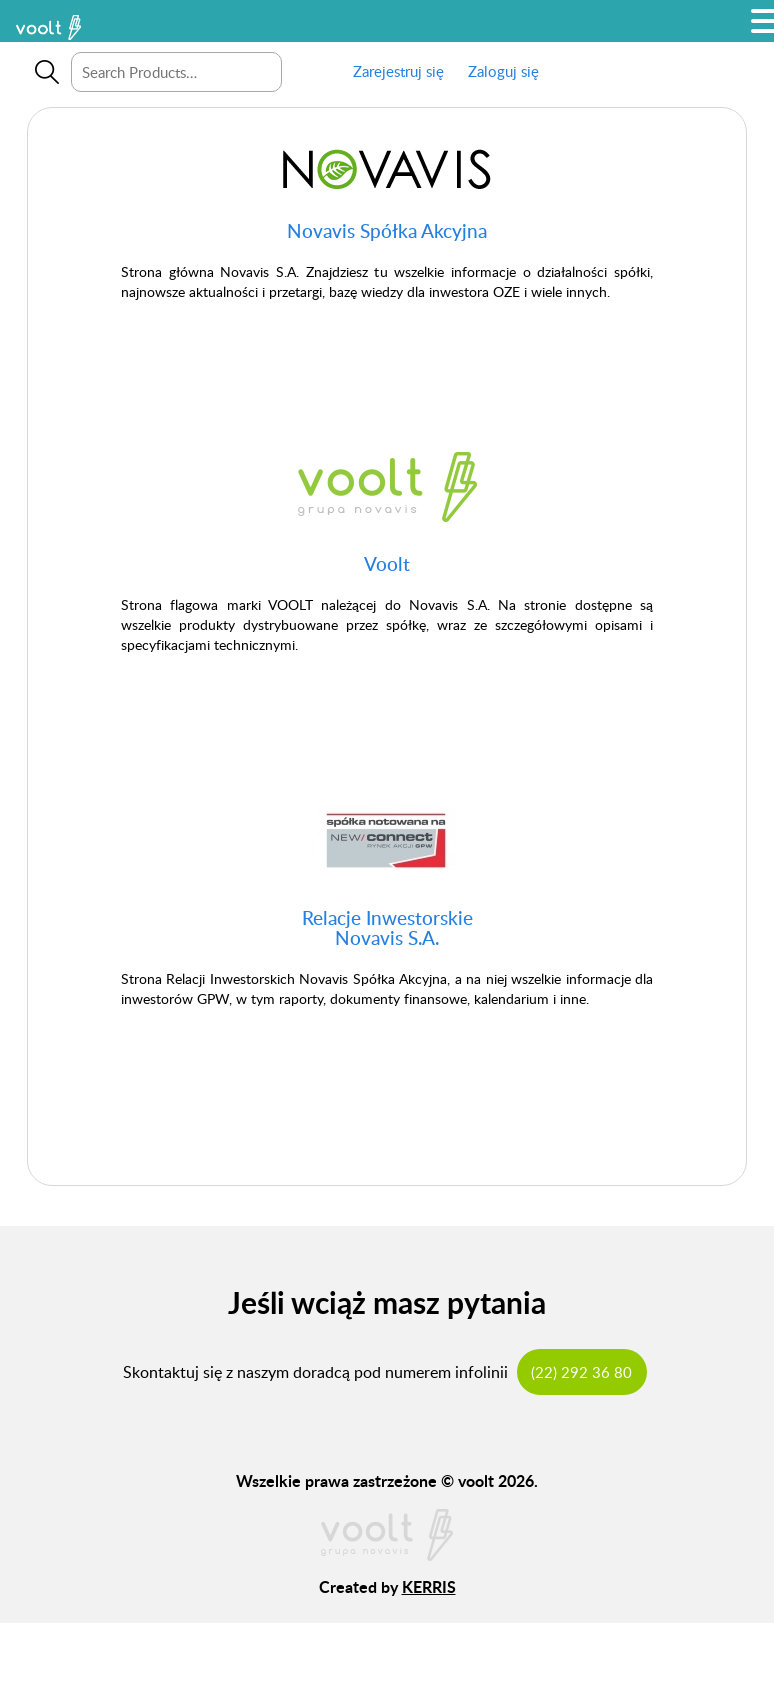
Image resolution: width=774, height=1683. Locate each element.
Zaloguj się (503, 71)
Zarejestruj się (398, 71)
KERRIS (429, 1586)
